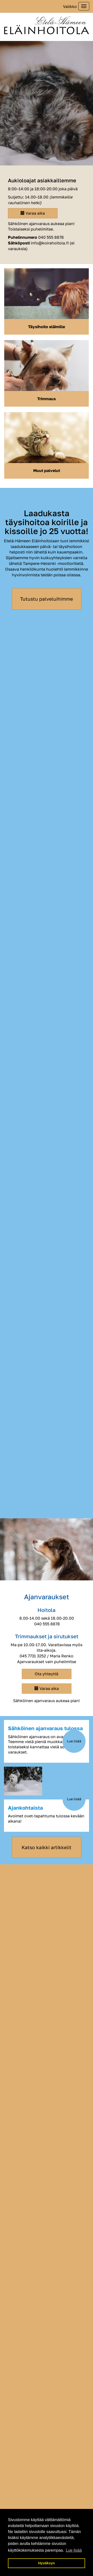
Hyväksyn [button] (46, 2563)
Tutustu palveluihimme (46, 599)
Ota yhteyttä (46, 1673)
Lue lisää (74, 1741)
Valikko (70, 6)
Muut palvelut (46, 470)
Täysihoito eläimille (46, 326)
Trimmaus (46, 398)
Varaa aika (33, 213)
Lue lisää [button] (74, 2550)
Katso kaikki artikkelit (46, 1847)
